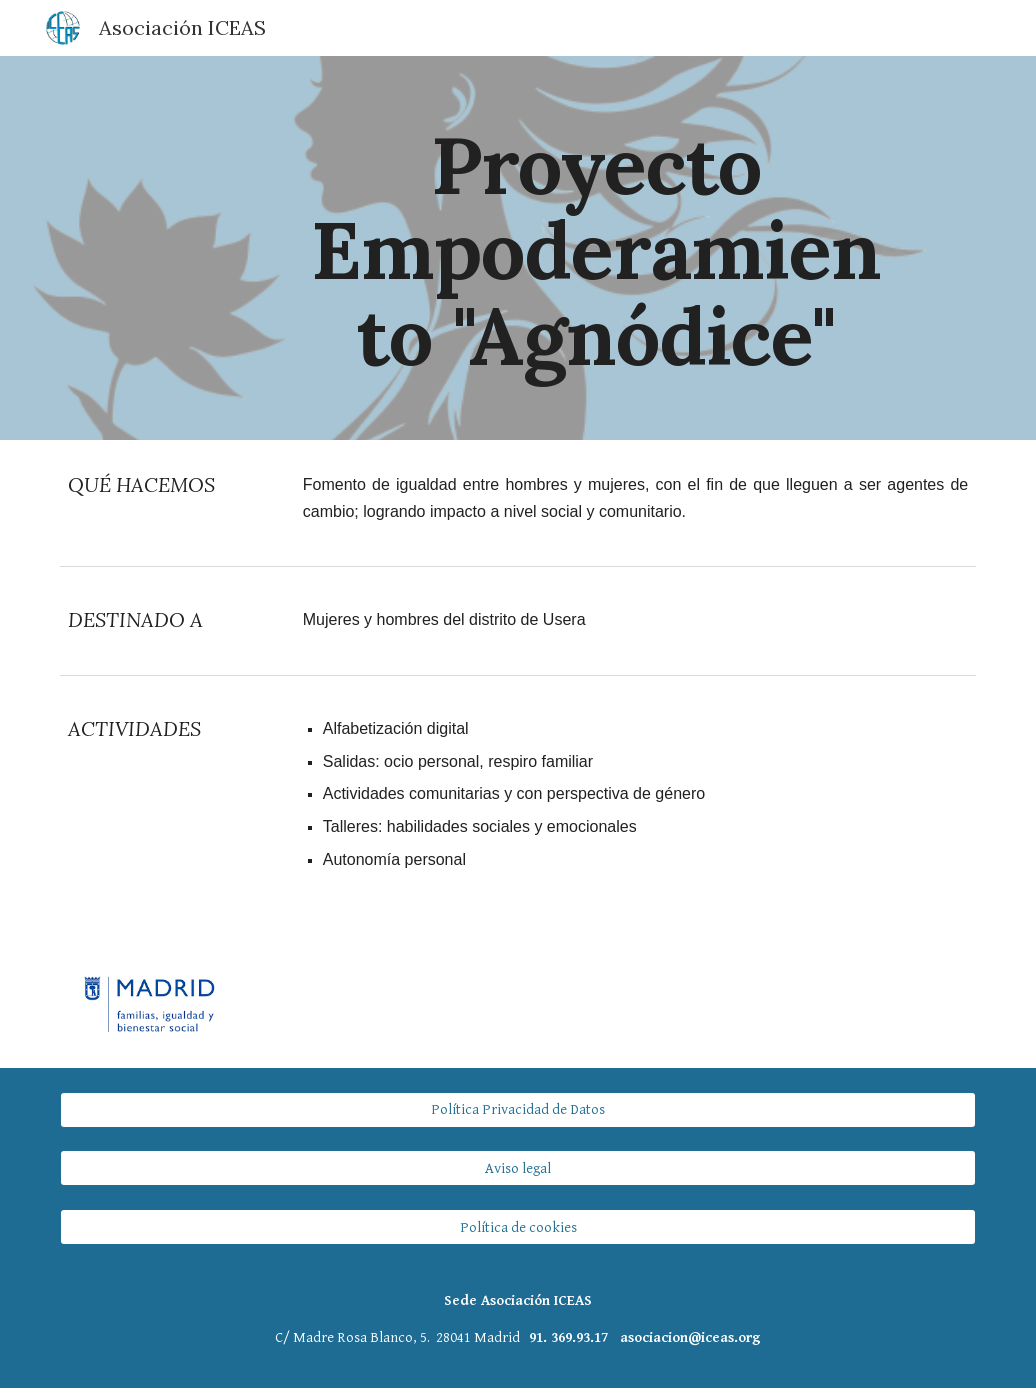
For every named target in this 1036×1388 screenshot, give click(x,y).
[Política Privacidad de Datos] (518, 1109)
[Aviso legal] (518, 1168)
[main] (596, 248)
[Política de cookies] (518, 1227)
